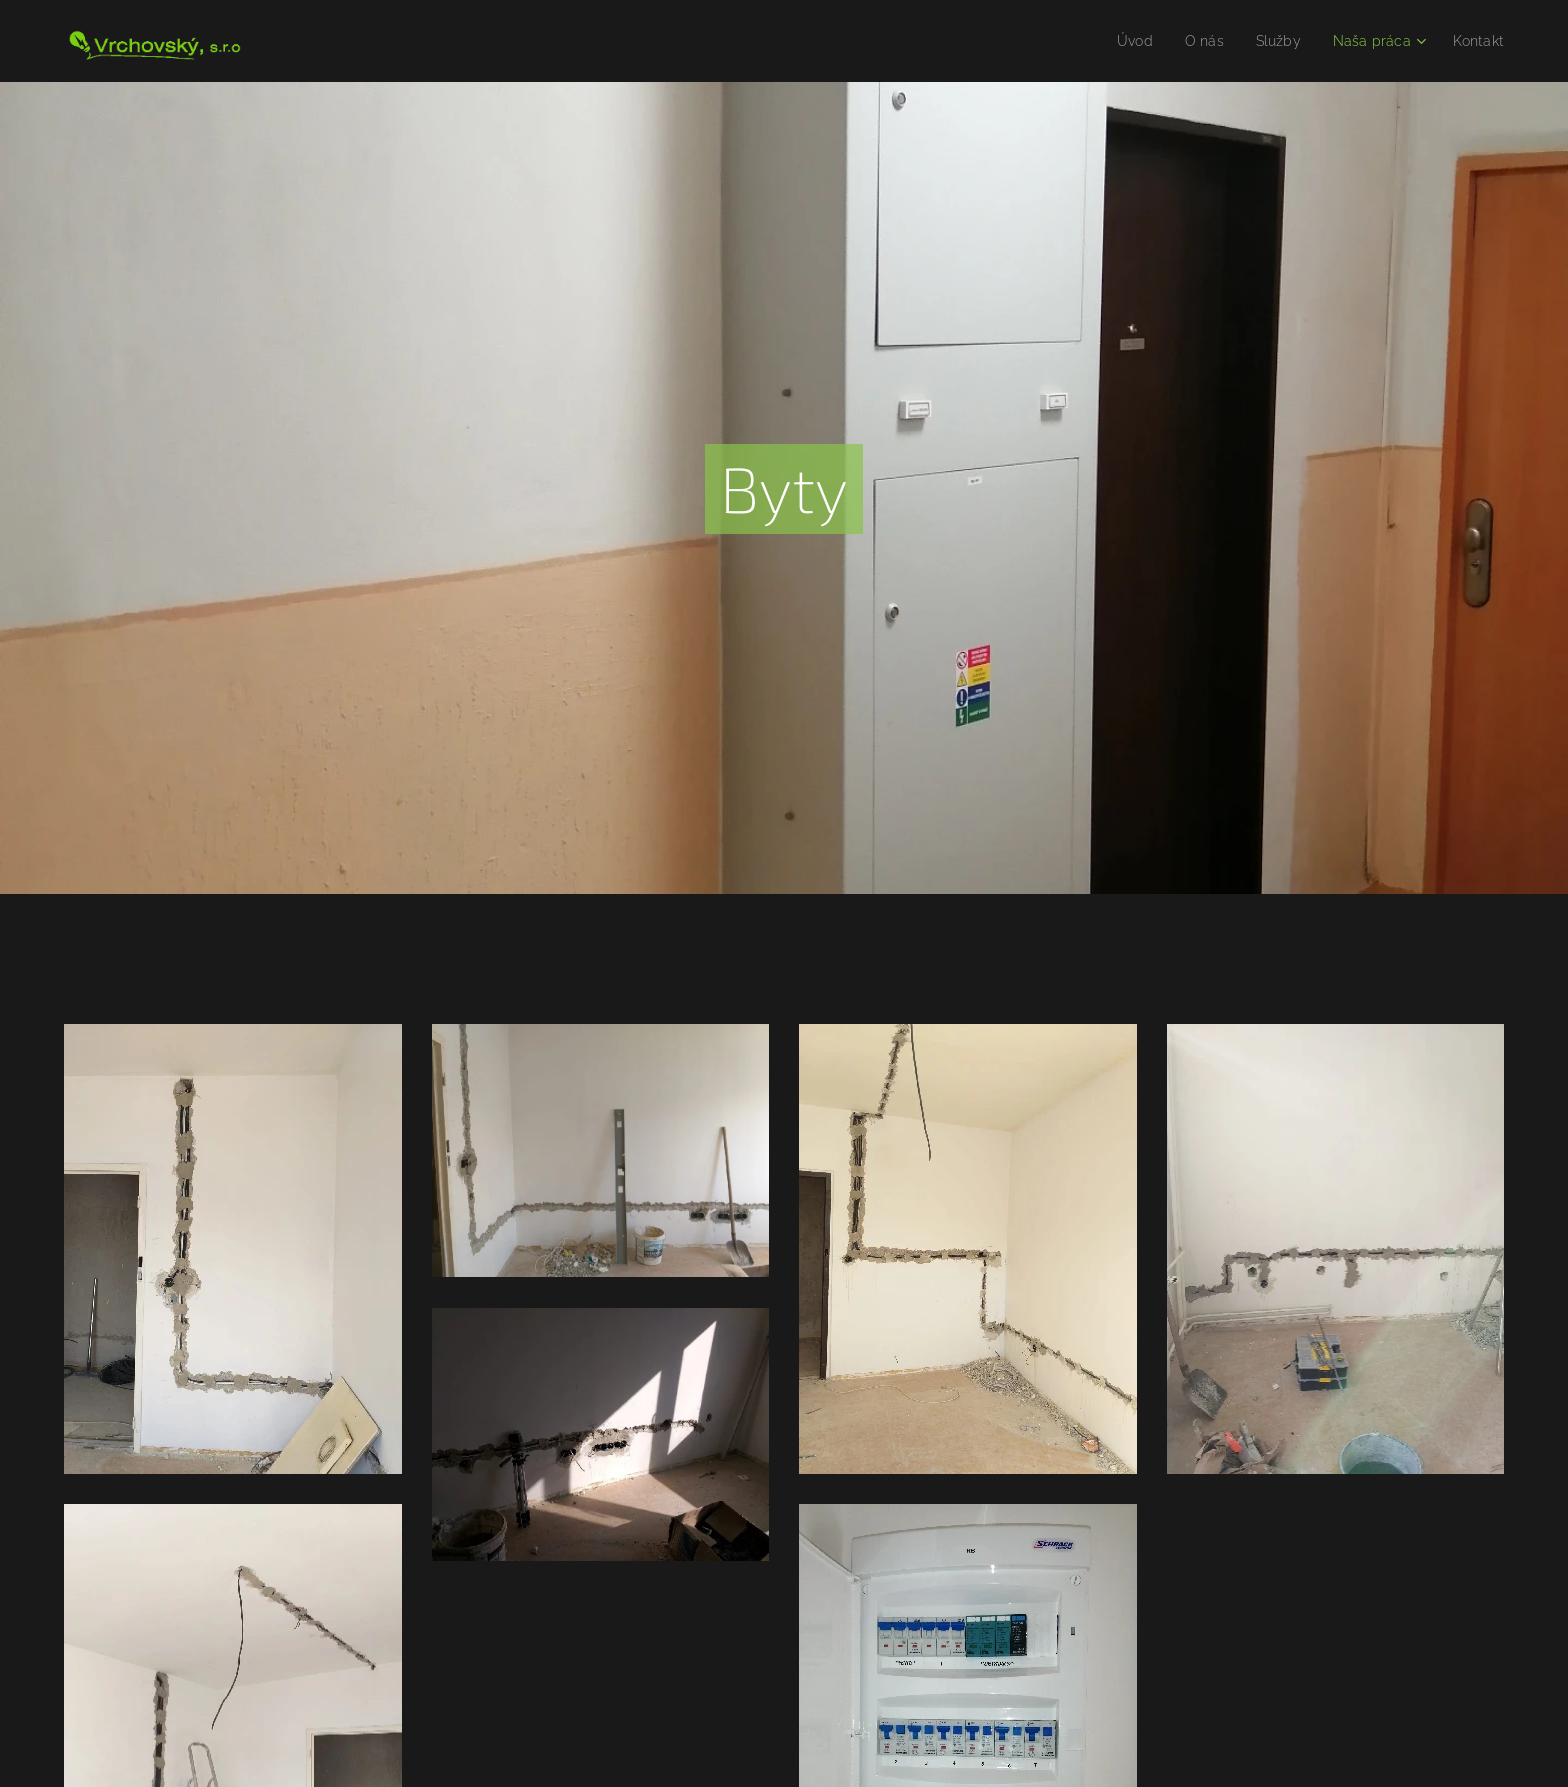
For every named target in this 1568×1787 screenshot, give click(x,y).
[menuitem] (1119, 41)
